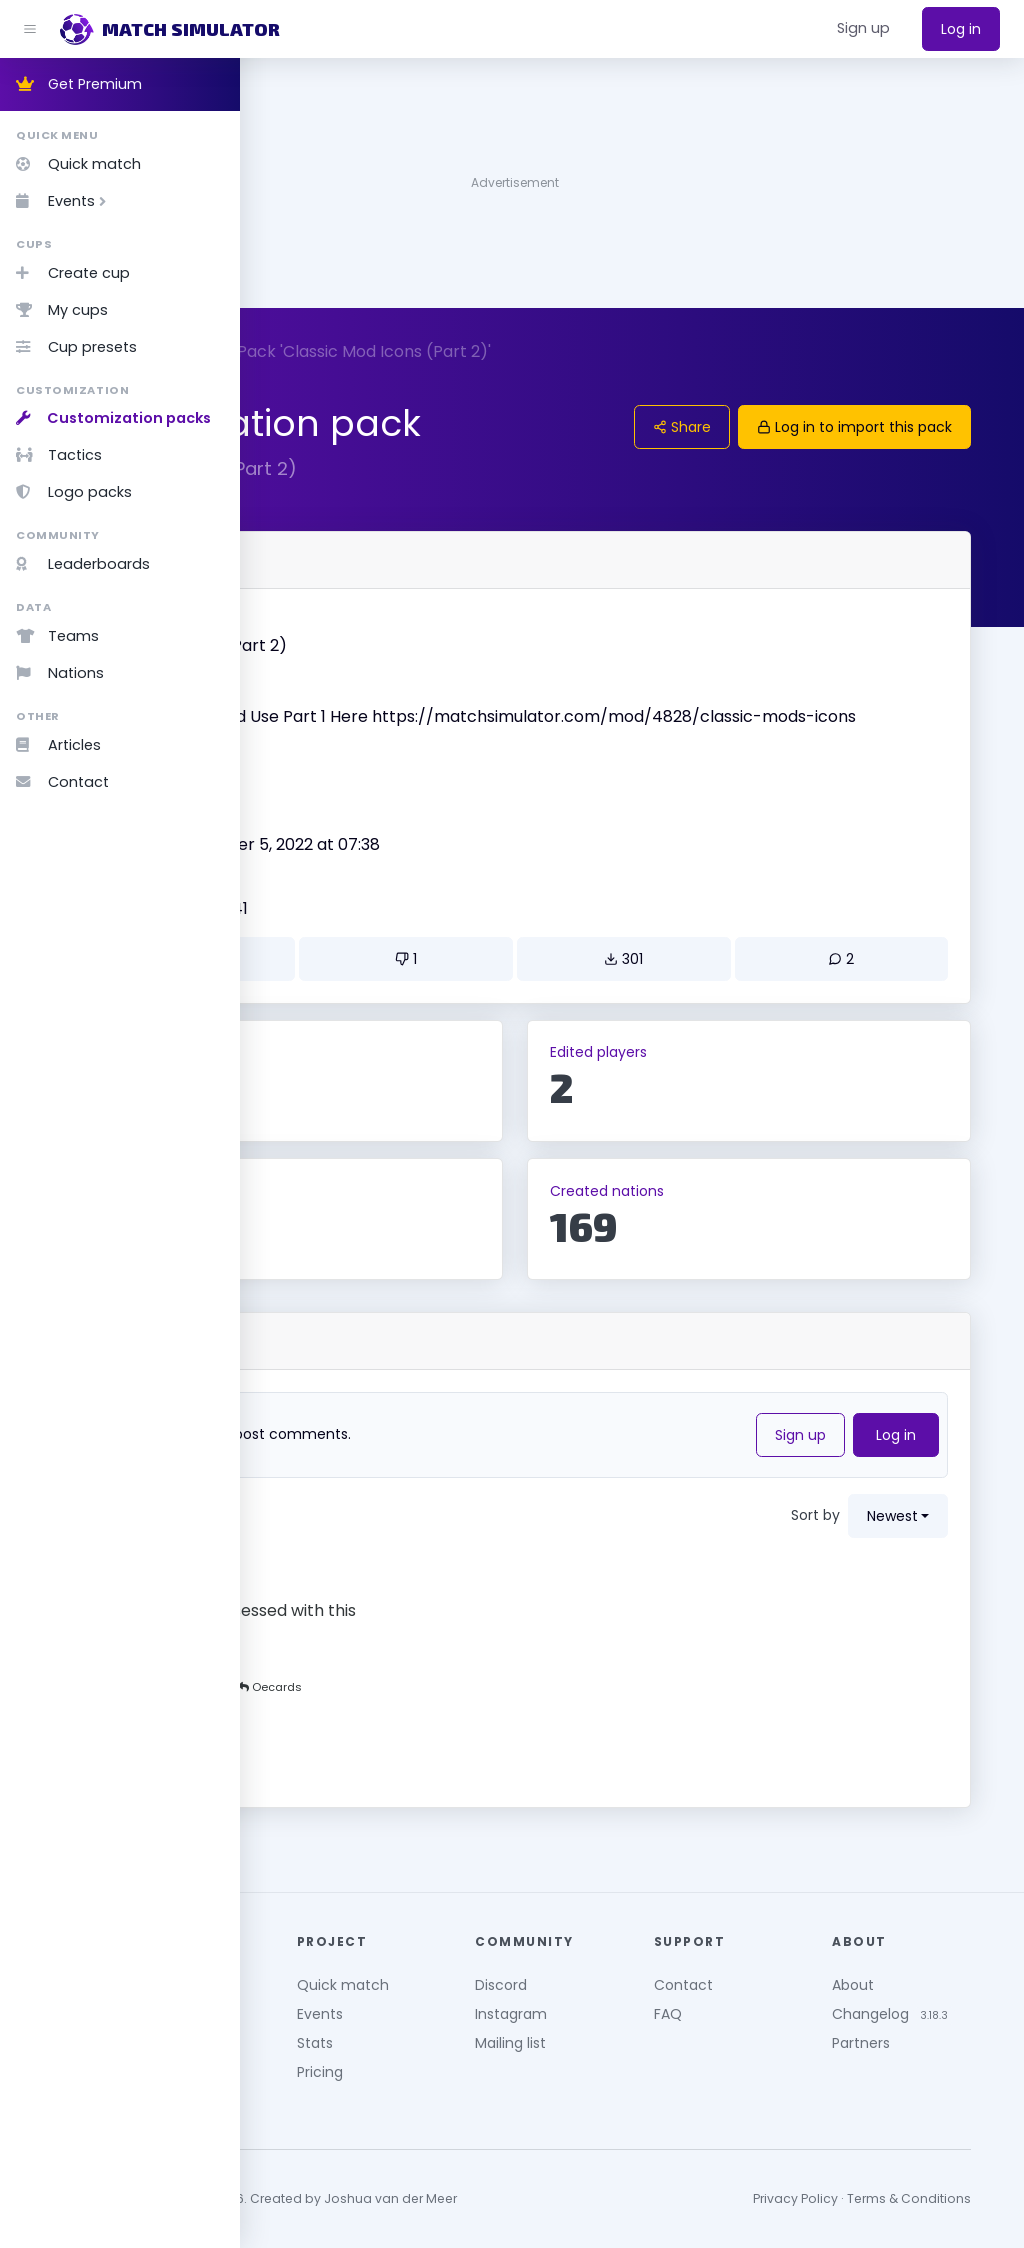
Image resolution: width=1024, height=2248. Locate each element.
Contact (62, 782)
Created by (326, 845)
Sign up (829, 1459)
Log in (961, 29)
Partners (924, 2053)
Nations (60, 673)
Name (308, 622)
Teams (57, 636)
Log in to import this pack (883, 427)
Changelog (933, 2003)
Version (312, 781)
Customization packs (113, 418)
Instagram (640, 2003)
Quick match (78, 164)
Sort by (844, 1539)
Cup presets (76, 347)
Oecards (361, 1586)
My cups (62, 310)
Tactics (59, 455)
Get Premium (79, 84)
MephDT (394, 1710)
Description (326, 686)
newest (921, 1540)
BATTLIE (317, 868)
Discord (630, 1974)
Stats (476, 2032)
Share (711, 427)
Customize (305, 351)
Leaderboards (83, 564)
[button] (863, 29)
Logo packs (74, 492)
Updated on (328, 909)
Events (65, 201)
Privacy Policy (824, 2188)
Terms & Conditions (938, 2188)
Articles (58, 745)
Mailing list (639, 2032)
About (916, 1974)
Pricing (481, 2061)
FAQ (763, 2003)
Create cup (73, 273)
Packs (394, 351)
